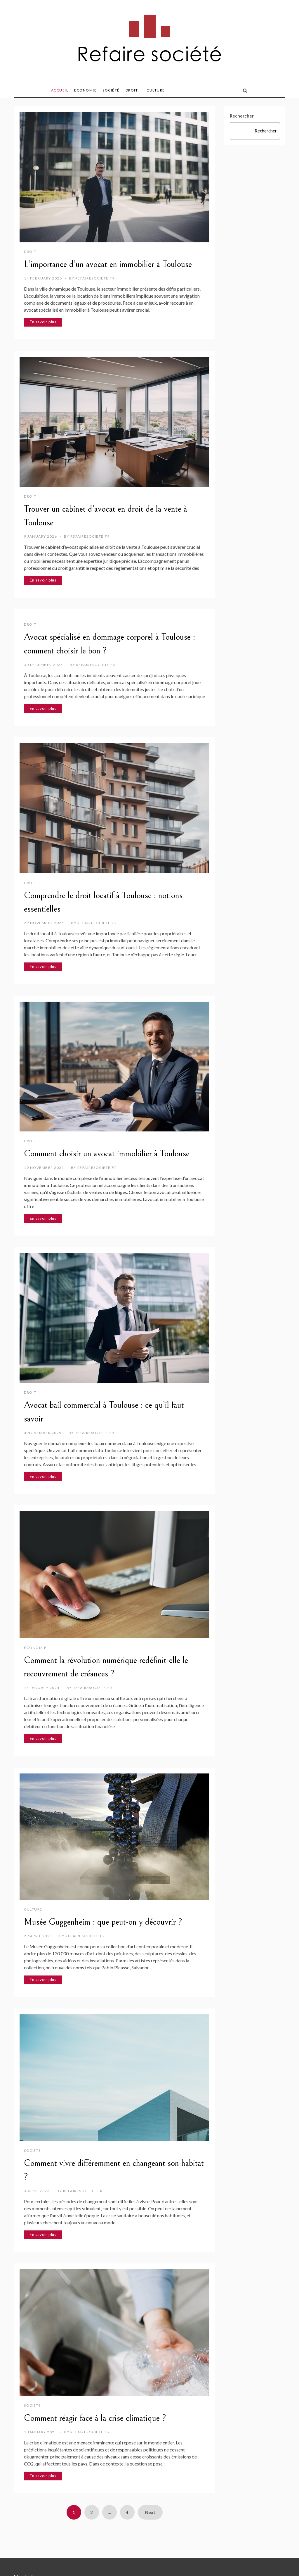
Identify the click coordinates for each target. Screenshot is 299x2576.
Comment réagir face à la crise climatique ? (95, 2418)
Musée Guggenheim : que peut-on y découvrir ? (103, 1922)
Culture (156, 90)
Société (111, 90)
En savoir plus (43, 322)
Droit (132, 90)
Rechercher (242, 115)
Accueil (60, 90)
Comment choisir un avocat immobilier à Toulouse (107, 1153)
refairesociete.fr (95, 278)
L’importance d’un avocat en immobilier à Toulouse (108, 264)
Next (150, 2512)
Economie (85, 90)
